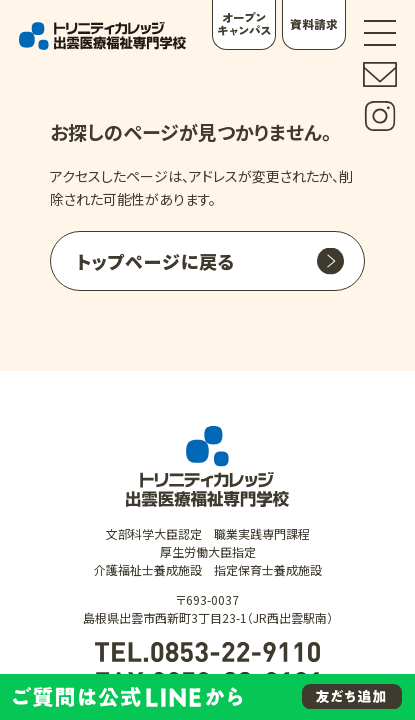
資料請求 (314, 24)
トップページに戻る (156, 261)
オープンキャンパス (244, 24)
